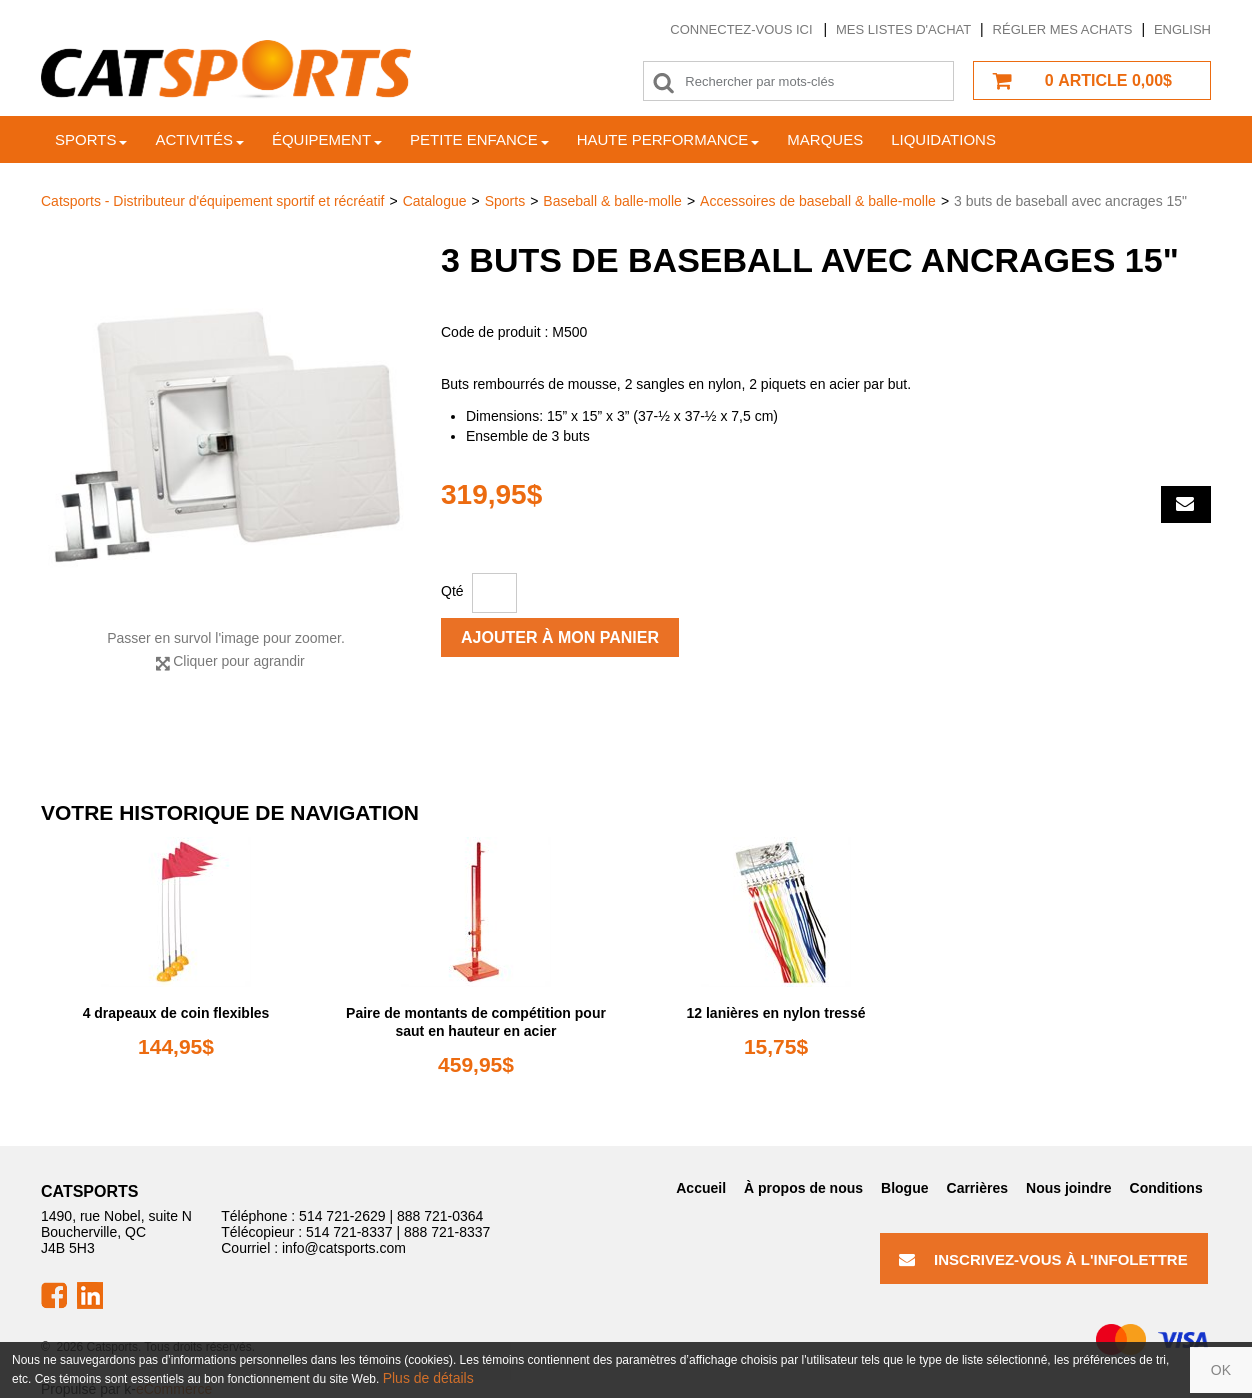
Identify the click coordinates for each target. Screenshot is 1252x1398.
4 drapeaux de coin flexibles (176, 1013)
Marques (825, 139)
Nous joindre (1069, 1188)
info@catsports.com (344, 1248)
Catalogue (435, 201)
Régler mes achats (1063, 29)
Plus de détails (428, 1378)
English (1182, 29)
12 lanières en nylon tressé (776, 1013)
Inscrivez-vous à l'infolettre (1043, 1259)
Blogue (904, 1188)
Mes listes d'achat (903, 29)
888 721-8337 (447, 1232)
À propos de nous (803, 1188)
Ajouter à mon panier (560, 637)
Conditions (1166, 1188)
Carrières (978, 1188)
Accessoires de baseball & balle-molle (818, 201)
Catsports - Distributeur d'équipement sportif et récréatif (213, 201)
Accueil (701, 1188)
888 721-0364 (440, 1216)
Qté (452, 591)
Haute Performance (668, 139)
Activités (199, 139)
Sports (91, 139)
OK (1221, 1370)
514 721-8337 (349, 1232)
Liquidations (943, 139)
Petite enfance (479, 139)
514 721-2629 (342, 1216)
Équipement (327, 139)
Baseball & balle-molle (612, 201)
